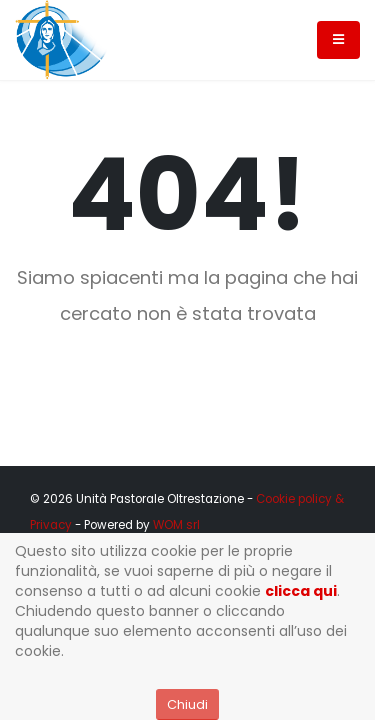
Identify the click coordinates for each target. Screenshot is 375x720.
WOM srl (176, 525)
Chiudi (187, 704)
